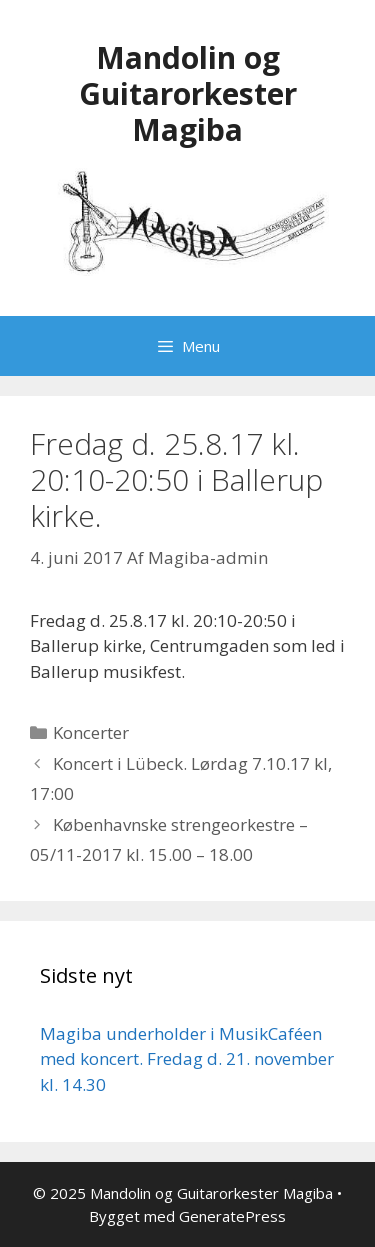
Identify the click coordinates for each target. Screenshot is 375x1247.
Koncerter (91, 732)
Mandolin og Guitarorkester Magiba (188, 93)
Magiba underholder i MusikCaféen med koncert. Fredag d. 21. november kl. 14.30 (187, 1059)
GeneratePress (232, 1216)
